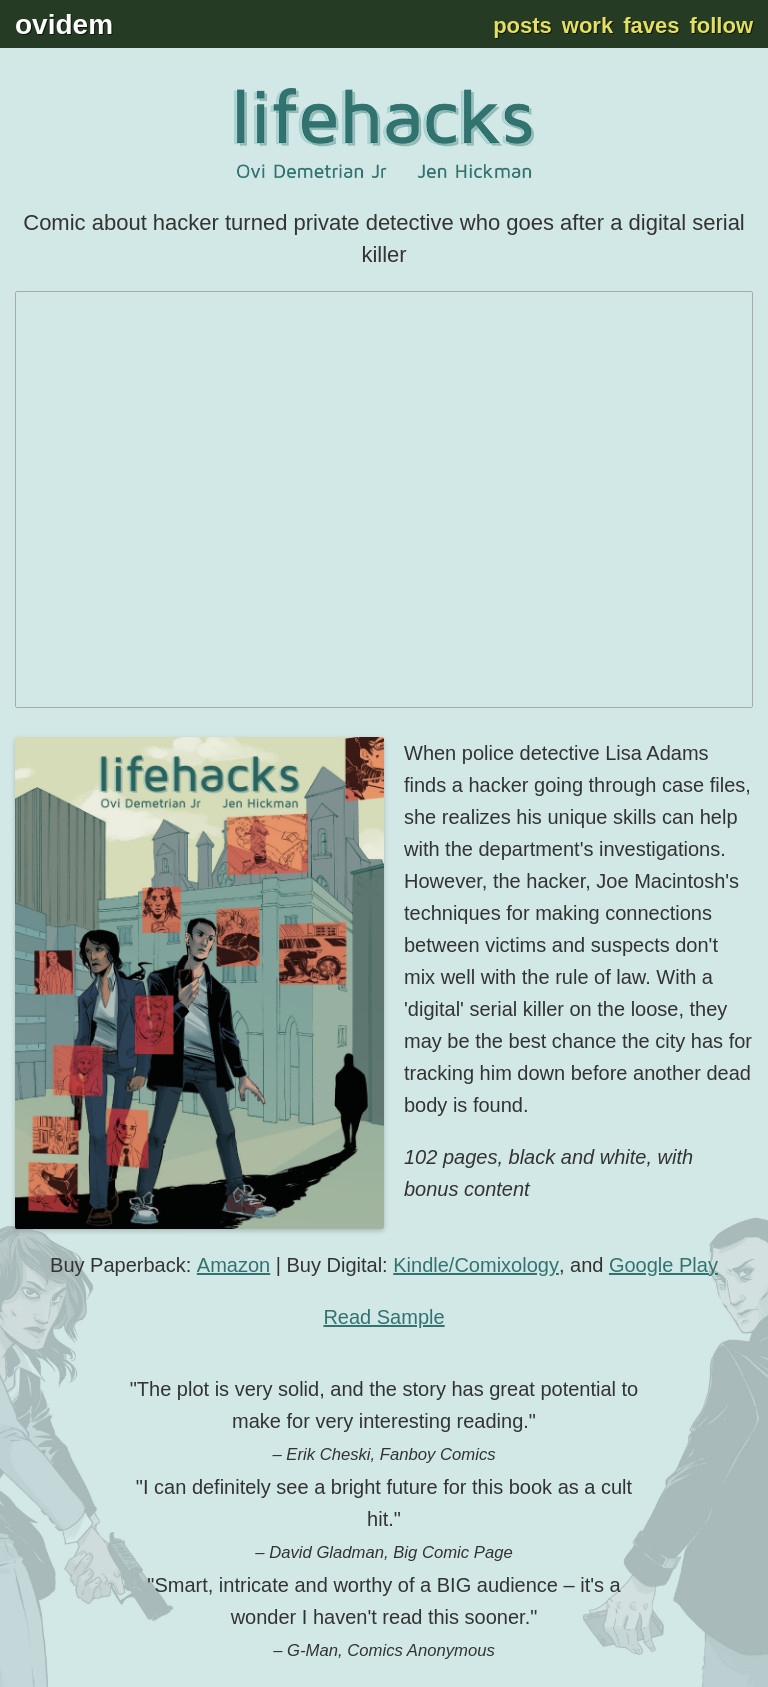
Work (587, 25)
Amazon (233, 1265)
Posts (522, 25)
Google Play (663, 1265)
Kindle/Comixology (476, 1265)
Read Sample (383, 1317)
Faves (651, 25)
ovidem (64, 24)
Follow (721, 25)
